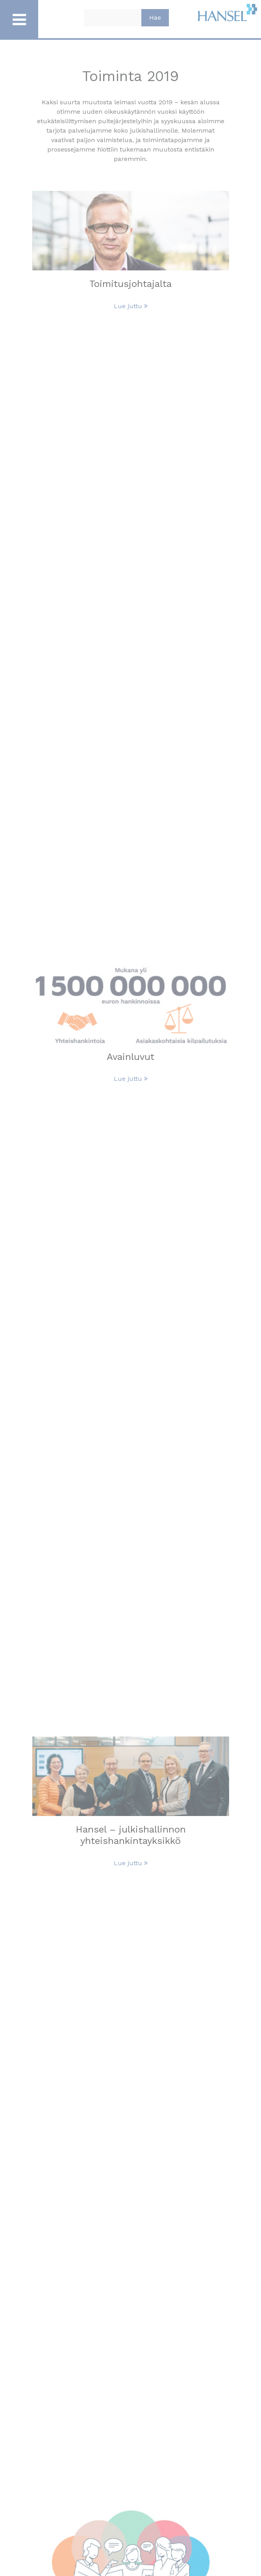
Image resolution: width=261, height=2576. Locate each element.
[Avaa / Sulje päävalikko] (19, 19)
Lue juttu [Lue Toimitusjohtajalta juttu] (131, 306)
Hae (155, 17)
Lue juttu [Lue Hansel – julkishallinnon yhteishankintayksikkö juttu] (131, 1863)
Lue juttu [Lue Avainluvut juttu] (131, 1078)
